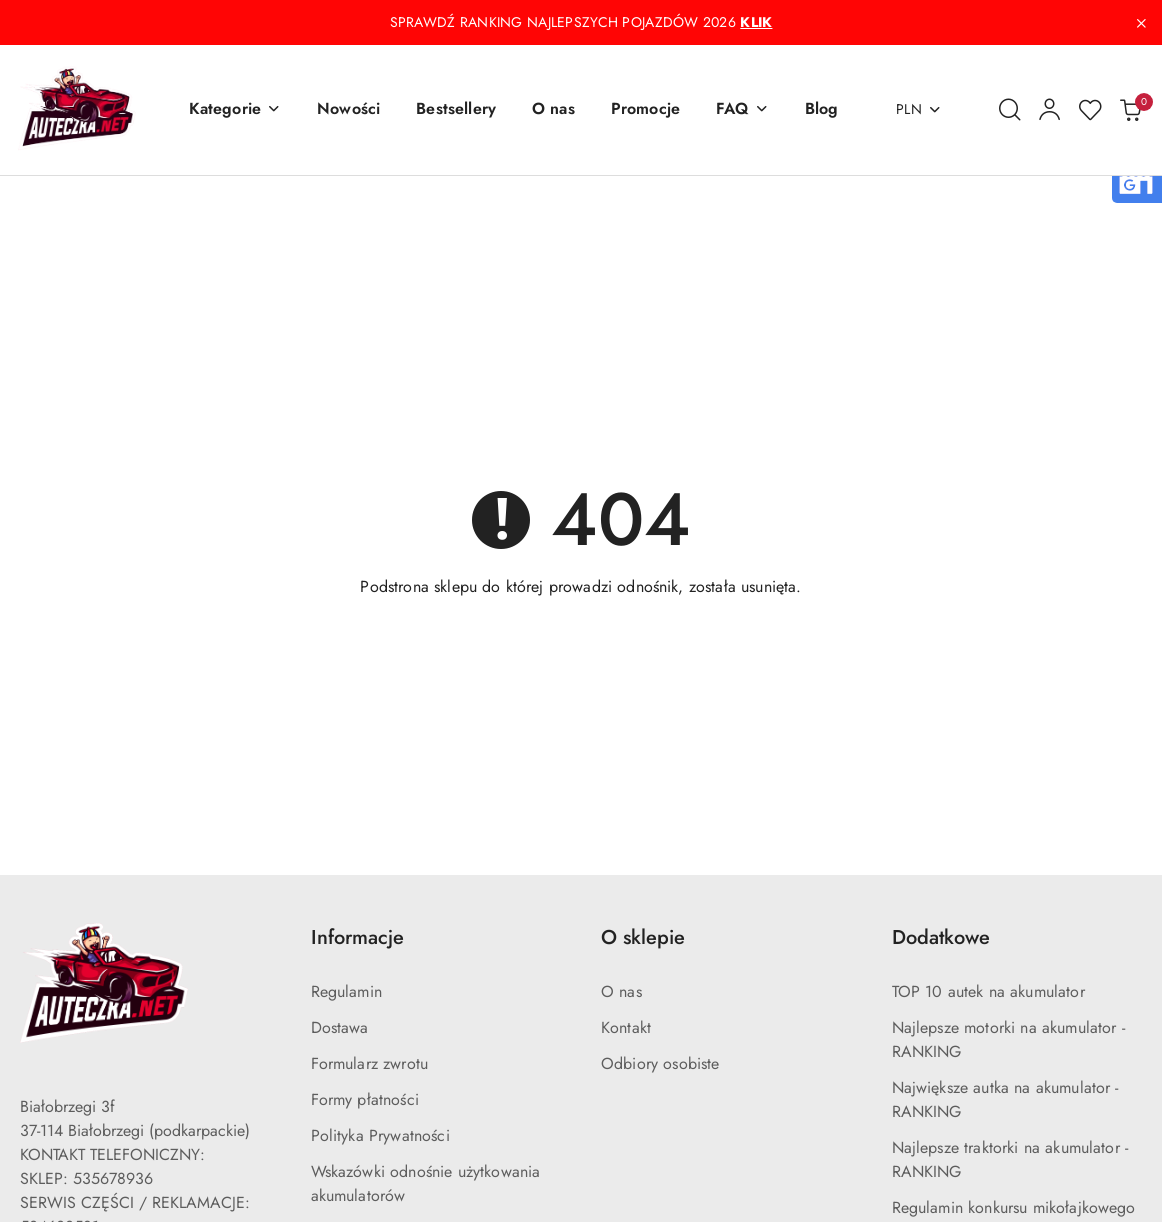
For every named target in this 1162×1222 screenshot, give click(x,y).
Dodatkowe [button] (941, 937)
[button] (235, 110)
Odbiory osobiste (660, 1063)
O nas (621, 991)
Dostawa (340, 1027)
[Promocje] (645, 110)
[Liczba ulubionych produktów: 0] (1090, 110)
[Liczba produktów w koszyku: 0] (1130, 110)
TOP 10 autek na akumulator (988, 991)
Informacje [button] (357, 937)
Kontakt (626, 1027)
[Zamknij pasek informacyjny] (1141, 23)
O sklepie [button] (643, 937)
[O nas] (553, 110)
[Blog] (822, 110)
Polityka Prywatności (380, 1135)
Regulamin (346, 991)
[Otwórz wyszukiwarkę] (1010, 110)
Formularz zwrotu (370, 1063)
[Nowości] (348, 110)
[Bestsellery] (456, 110)
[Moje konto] (1050, 110)
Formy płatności (365, 1099)
